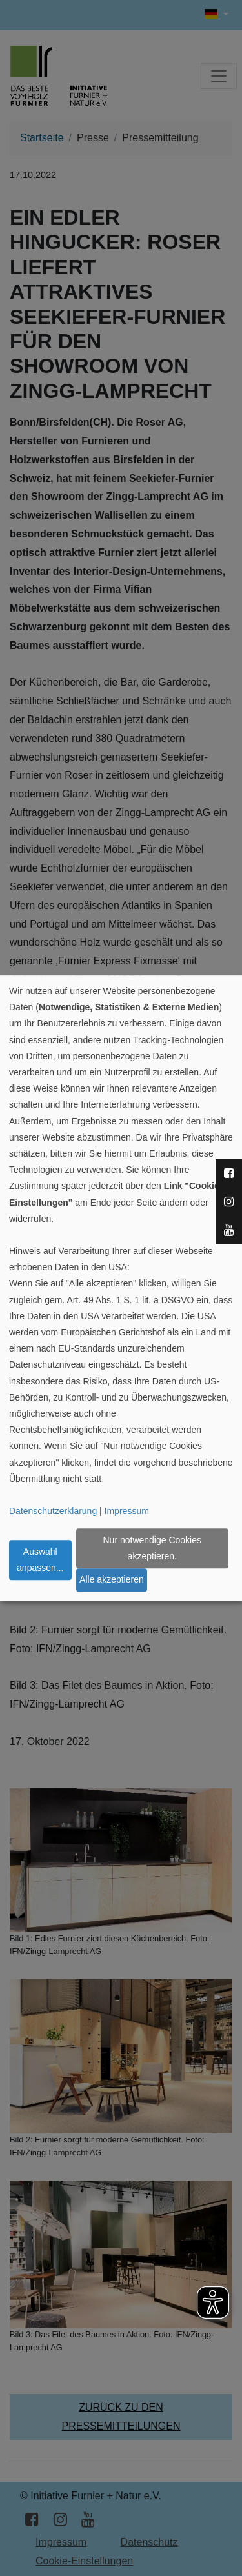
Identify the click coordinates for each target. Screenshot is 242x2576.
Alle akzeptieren (111, 1580)
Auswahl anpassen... (40, 1559)
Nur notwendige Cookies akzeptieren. (152, 1548)
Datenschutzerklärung (53, 1511)
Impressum (127, 1511)
